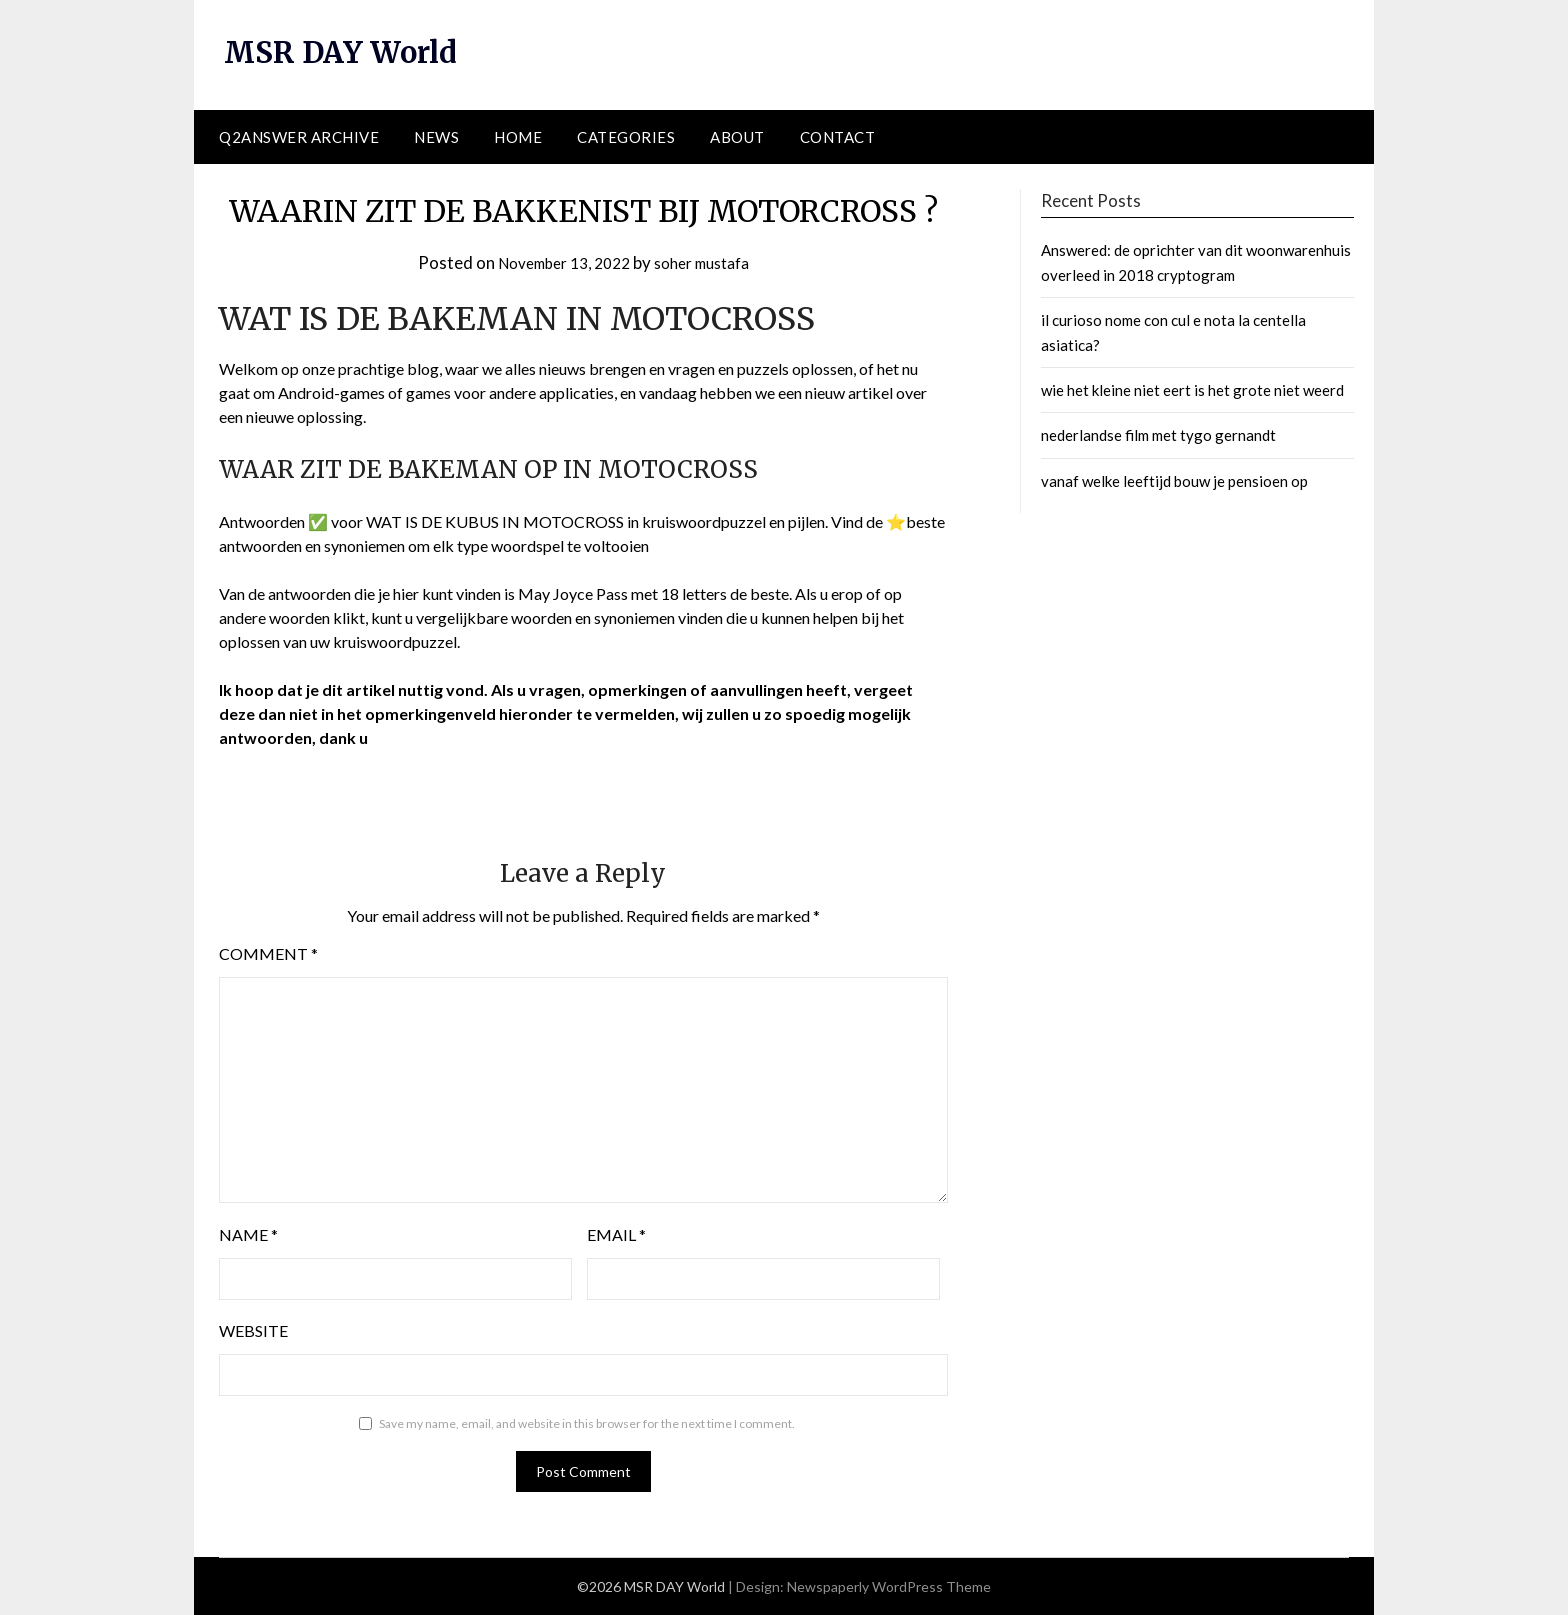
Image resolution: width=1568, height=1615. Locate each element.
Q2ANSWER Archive (299, 137)
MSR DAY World (345, 52)
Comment (268, 953)
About (737, 137)
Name (248, 1234)
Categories (626, 137)
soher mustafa (710, 262)
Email (616, 1234)
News (436, 137)
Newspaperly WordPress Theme (889, 1586)
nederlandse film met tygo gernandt (1158, 435)
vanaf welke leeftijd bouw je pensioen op (1174, 481)
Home (518, 137)
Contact (838, 137)
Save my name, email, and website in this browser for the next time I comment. (587, 1423)
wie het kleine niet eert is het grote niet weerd (1192, 390)
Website (253, 1330)
